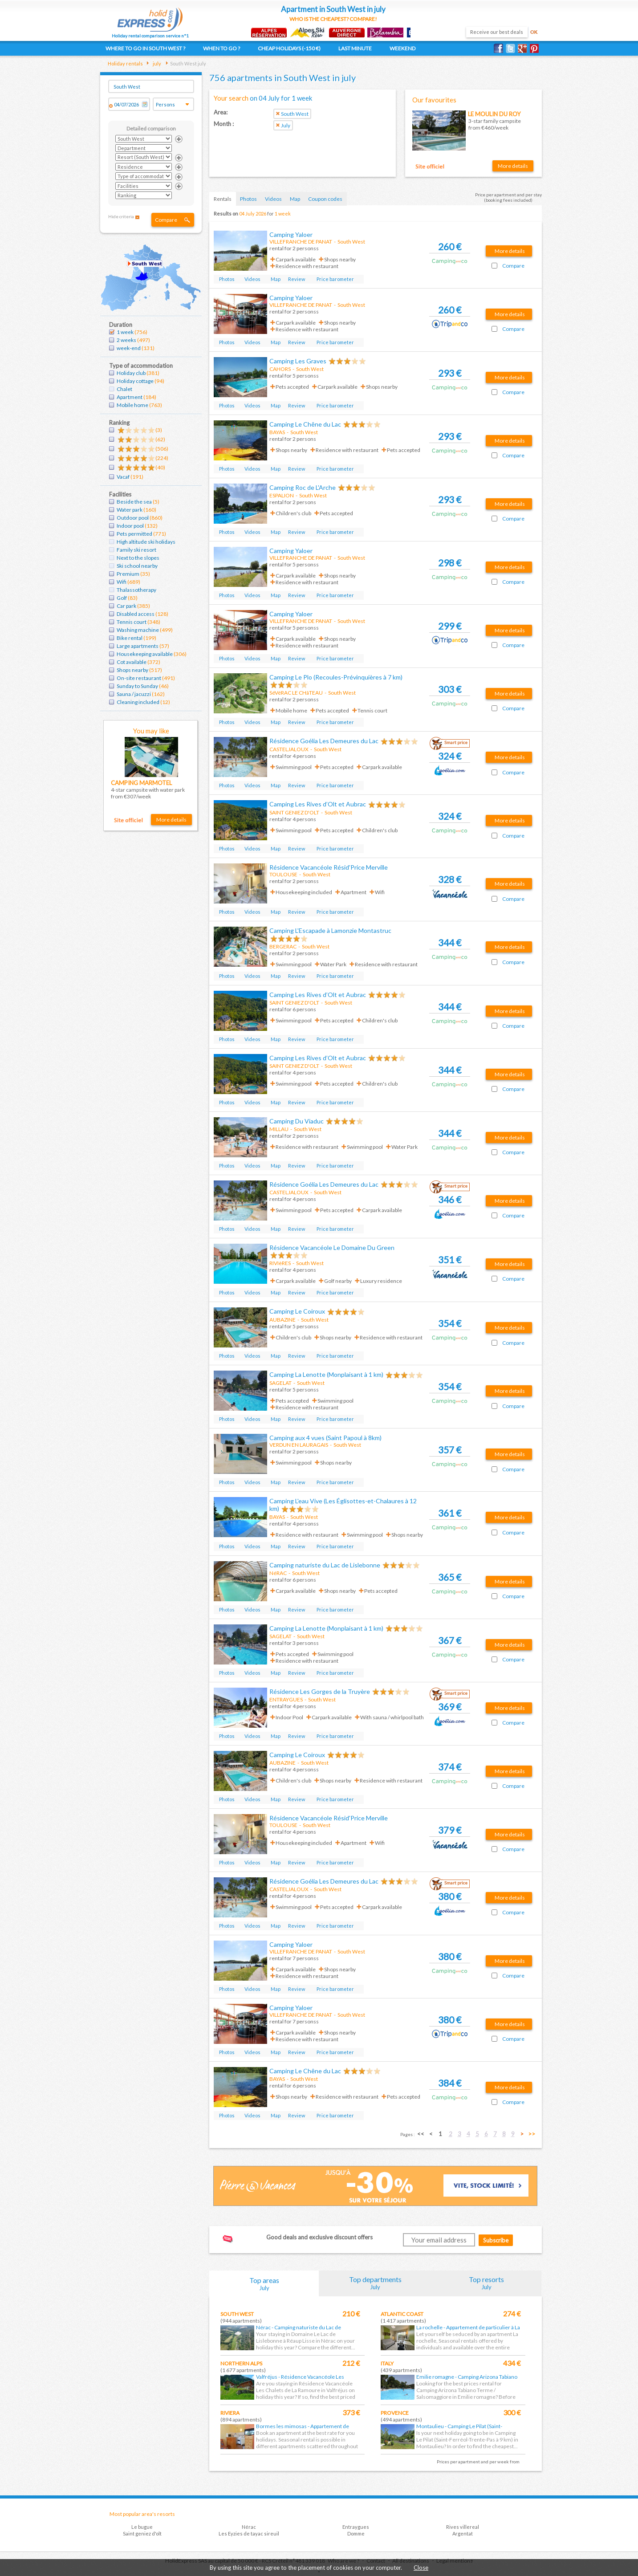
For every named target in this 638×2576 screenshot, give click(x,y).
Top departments (375, 2283)
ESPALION (281, 495)
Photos (248, 198)
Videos (273, 198)
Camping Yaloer (291, 234)
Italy (387, 2363)
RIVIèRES (280, 1263)
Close (421, 2567)
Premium (128, 573)
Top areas (264, 2283)
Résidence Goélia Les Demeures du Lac (323, 741)
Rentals (223, 198)
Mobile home (132, 405)
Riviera (230, 2412)
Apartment (129, 397)
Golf (122, 597)
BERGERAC (283, 946)
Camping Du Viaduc (296, 1121)
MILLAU (279, 1129)
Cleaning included (138, 702)
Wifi (121, 581)
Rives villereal (462, 2527)
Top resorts (486, 2283)
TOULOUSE (283, 874)
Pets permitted (134, 533)
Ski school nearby (137, 565)
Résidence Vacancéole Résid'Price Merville (328, 867)
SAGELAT (280, 1383)
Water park (129, 509)
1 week (125, 332)
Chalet (124, 389)
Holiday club (131, 373)
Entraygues (355, 2527)
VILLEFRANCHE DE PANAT (300, 241)
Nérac (249, 2527)
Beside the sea (134, 501)
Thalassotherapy (136, 589)
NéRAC (278, 1573)
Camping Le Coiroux (297, 1311)
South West (237, 2314)
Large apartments (137, 646)
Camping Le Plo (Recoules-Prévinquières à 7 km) (335, 677)
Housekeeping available (145, 654)
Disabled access (135, 613)
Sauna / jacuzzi (134, 694)
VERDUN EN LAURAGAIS (298, 1444)
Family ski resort (136, 549)
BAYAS (277, 432)
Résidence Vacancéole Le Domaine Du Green (331, 1247)
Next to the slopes (138, 557)
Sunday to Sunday (137, 686)
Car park (126, 605)
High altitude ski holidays (146, 541)
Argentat (462, 2533)
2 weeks (126, 340)
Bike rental (129, 638)
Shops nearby (132, 670)
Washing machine (138, 630)
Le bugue (142, 2527)
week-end (129, 348)
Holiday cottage (135, 381)
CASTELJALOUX (289, 749)
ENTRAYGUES (286, 1699)
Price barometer (335, 279)
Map (295, 198)
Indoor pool (130, 525)
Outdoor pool (133, 517)
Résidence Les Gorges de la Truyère (319, 1691)
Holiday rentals (125, 63)
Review (296, 279)
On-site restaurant (139, 678)
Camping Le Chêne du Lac (305, 424)
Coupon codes (325, 198)
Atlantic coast (402, 2314)
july (156, 63)
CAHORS (280, 369)
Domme (356, 2533)
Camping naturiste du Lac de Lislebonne (324, 1565)
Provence (395, 2412)
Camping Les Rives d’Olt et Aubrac (317, 804)
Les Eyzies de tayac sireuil (249, 2533)
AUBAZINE (282, 1319)
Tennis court (131, 622)
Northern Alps (241, 2363)
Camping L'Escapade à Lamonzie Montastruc (330, 930)
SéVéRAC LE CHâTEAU (296, 692)
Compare (166, 219)
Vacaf (123, 476)
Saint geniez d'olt (142, 2533)
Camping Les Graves (297, 361)
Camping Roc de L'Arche (302, 487)
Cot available (131, 662)
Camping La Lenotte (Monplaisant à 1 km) (326, 1374)
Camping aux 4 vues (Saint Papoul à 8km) (325, 1437)
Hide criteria (121, 216)
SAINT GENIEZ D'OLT (294, 812)
